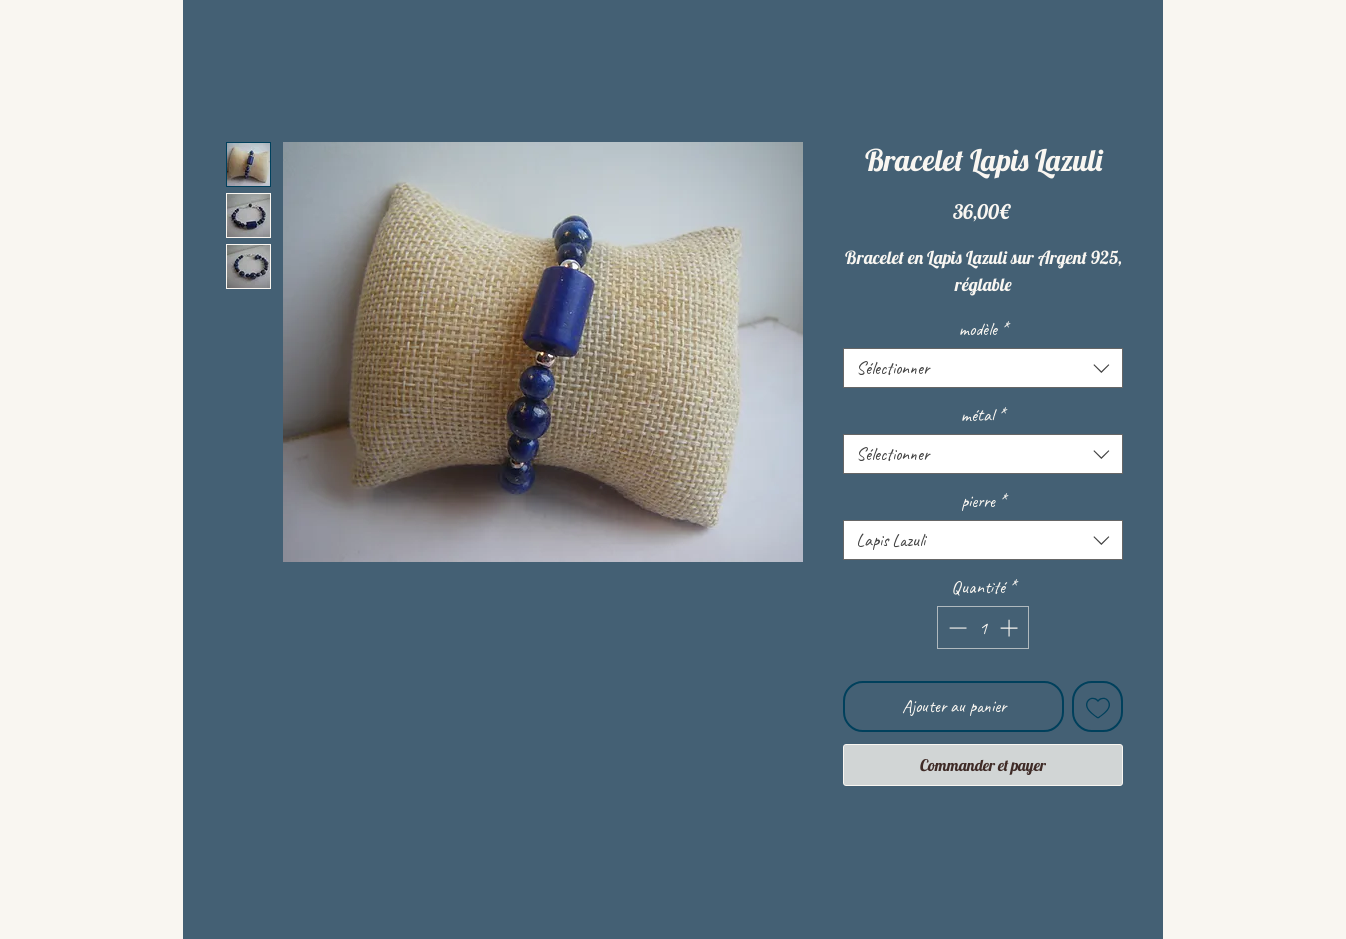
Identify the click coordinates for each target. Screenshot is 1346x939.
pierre (983, 501)
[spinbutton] (983, 627)
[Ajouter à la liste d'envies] (1097, 706)
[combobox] (983, 368)
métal (983, 415)
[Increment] (1010, 627)
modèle (983, 329)
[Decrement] (955, 627)
